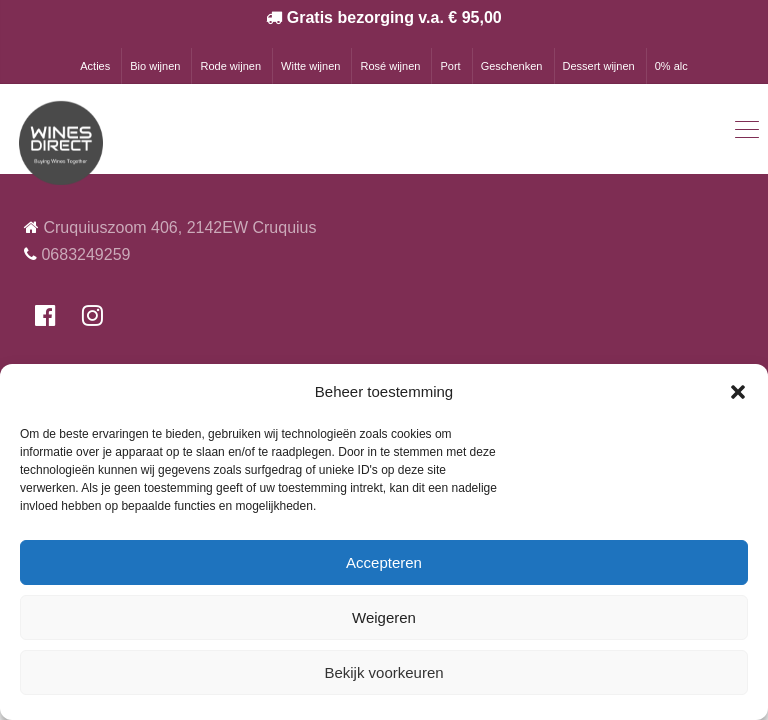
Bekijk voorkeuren (383, 672)
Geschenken (512, 66)
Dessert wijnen (599, 66)
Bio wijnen (155, 66)
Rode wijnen (230, 66)
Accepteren (384, 562)
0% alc (671, 66)
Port (450, 66)
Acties (95, 66)
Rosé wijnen (390, 66)
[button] (738, 392)
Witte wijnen (310, 66)
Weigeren (384, 617)
